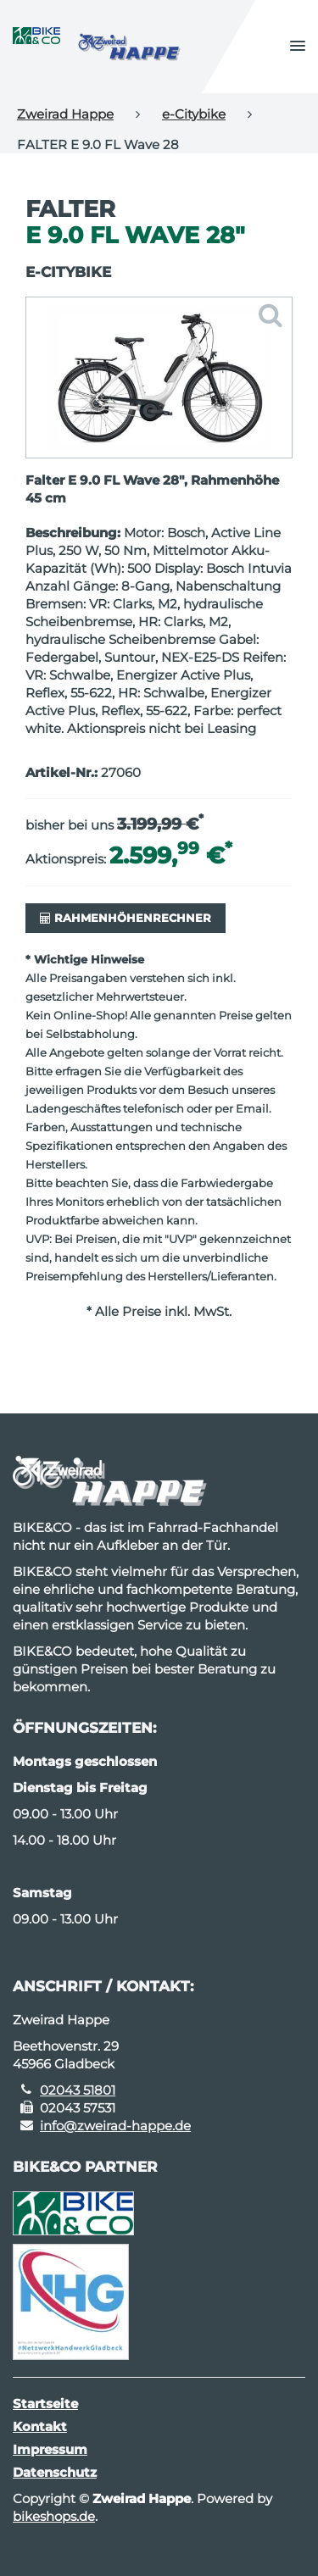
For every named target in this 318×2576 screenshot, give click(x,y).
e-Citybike (194, 114)
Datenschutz (55, 2472)
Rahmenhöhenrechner (125, 917)
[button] (297, 47)
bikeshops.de (54, 2516)
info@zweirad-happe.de (115, 2126)
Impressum (50, 2449)
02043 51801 (77, 2090)
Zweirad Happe (65, 114)
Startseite (45, 2404)
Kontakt (40, 2426)
